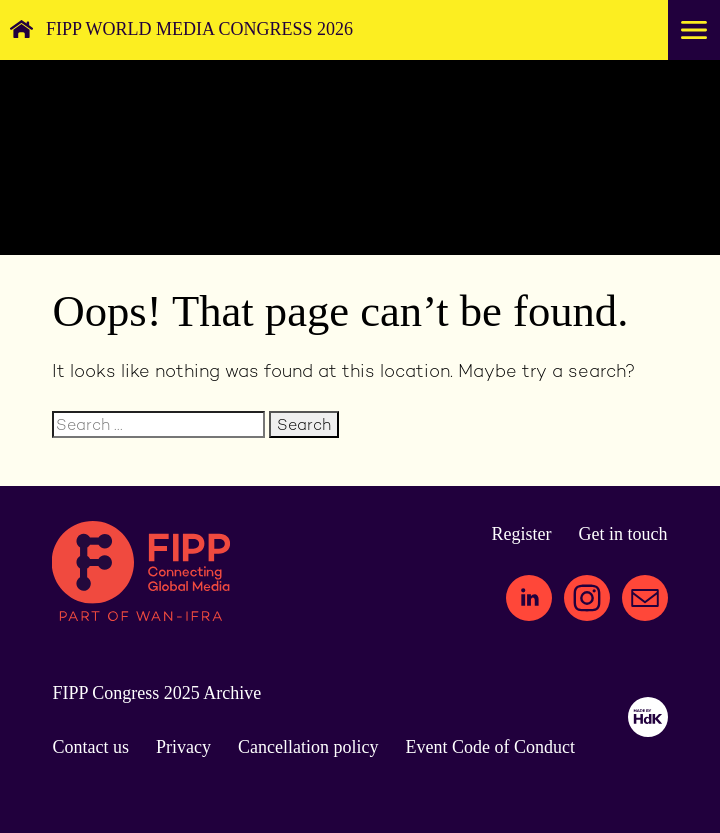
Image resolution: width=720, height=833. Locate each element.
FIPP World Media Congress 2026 (199, 29)
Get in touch (623, 534)
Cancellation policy (308, 747)
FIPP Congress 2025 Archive (156, 693)
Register (522, 534)
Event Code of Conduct (489, 747)
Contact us (90, 747)
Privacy (183, 747)
